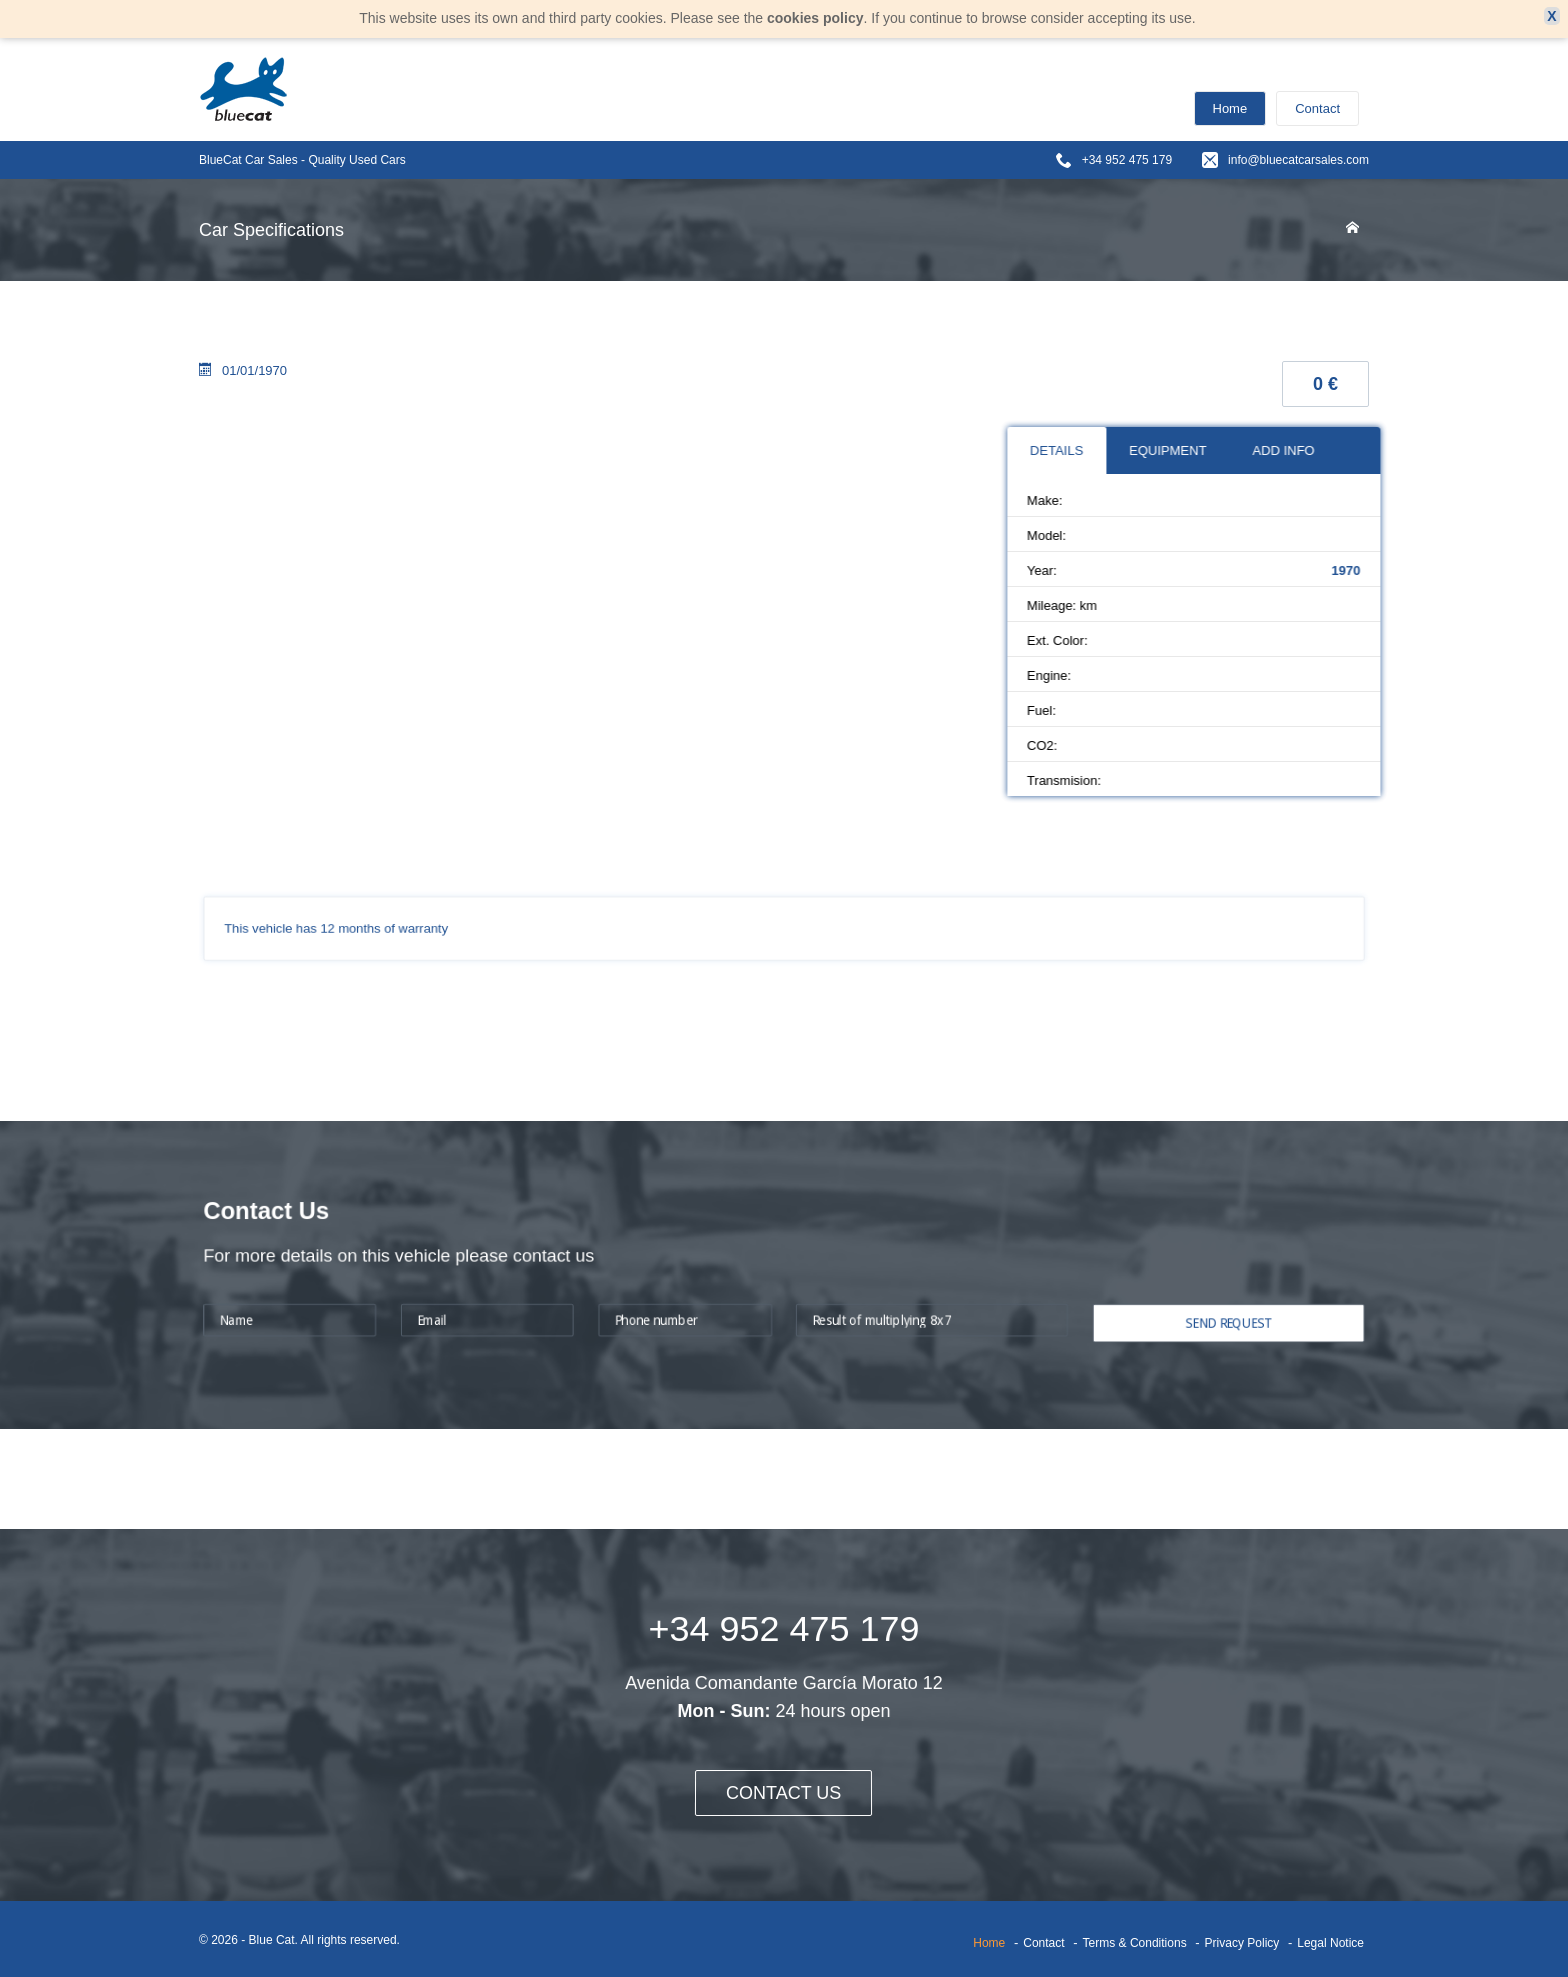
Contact (1317, 108)
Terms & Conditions (1135, 1943)
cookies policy (815, 18)
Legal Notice (1330, 1943)
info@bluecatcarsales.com (1298, 160)
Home (1230, 108)
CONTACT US (784, 1793)
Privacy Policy (1242, 1943)
